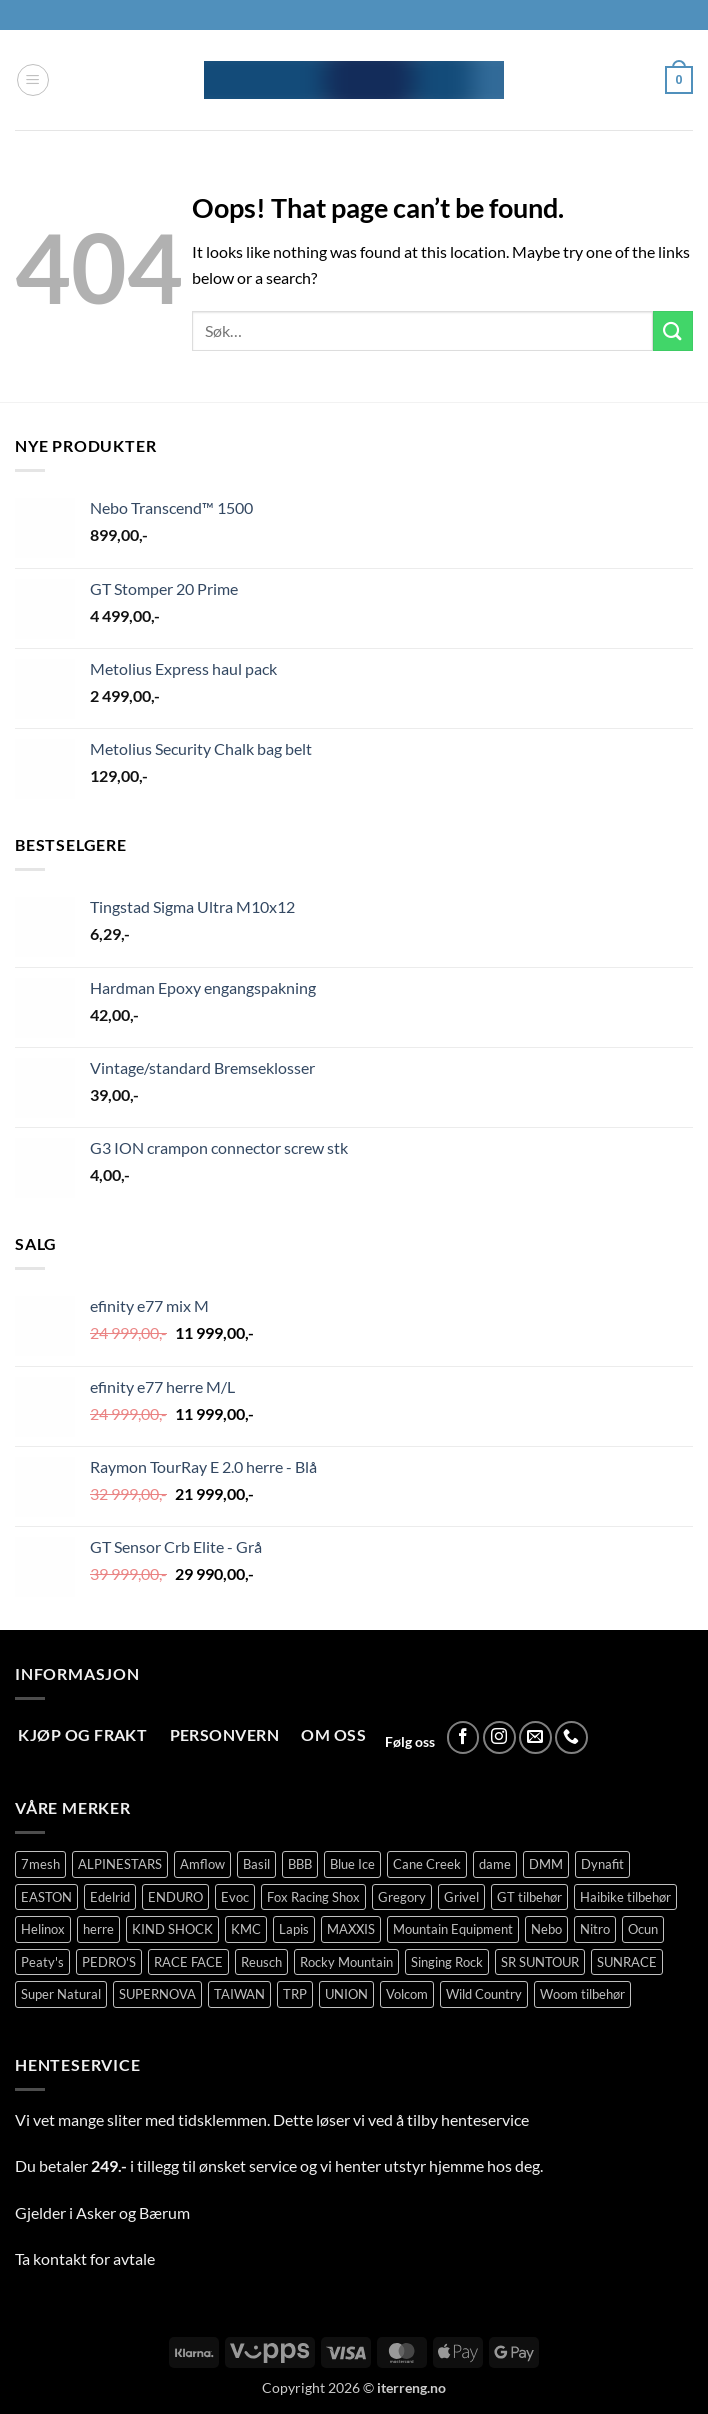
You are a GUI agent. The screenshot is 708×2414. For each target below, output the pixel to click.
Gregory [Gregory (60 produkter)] (402, 1897)
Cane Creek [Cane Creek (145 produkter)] (427, 1864)
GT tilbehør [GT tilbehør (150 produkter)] (529, 1897)
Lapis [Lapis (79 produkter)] (294, 1929)
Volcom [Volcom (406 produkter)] (407, 1994)
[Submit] (673, 330)
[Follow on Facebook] (463, 1737)
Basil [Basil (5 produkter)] (256, 1864)
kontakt (60, 2258)
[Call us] (571, 1737)
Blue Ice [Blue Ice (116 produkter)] (352, 1864)
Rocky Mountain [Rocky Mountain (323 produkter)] (346, 1962)
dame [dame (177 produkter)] (495, 1864)
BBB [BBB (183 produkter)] (300, 1864)
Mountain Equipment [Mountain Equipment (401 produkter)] (453, 1929)
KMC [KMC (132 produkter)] (246, 1929)
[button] (33, 80)
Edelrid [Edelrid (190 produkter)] (110, 1897)
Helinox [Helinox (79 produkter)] (43, 1929)
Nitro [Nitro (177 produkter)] (595, 1929)
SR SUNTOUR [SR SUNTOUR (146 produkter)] (540, 1962)
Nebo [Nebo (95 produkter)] (546, 1929)
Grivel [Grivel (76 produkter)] (461, 1897)
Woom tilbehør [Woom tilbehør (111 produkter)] (582, 1994)
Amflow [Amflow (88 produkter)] (202, 1864)
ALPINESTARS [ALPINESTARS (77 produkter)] (120, 1864)
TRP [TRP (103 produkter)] (295, 1994)
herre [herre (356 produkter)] (98, 1929)
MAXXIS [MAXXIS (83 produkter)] (351, 1929)
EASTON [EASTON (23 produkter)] (46, 1897)
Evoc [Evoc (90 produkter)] (235, 1897)
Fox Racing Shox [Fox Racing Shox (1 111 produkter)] (313, 1897)
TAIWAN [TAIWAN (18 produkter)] (239, 1994)
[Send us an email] (535, 1737)
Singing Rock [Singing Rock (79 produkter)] (447, 1962)
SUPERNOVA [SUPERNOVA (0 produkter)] (157, 1994)
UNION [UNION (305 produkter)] (346, 1994)
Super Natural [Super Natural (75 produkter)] (61, 1994)
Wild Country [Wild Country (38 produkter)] (484, 1994)
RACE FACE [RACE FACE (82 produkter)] (188, 1962)
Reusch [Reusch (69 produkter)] (261, 1962)
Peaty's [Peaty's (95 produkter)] (42, 1962)
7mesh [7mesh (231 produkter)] (40, 1864)
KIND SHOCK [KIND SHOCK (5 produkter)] (172, 1929)
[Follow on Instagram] (499, 1737)
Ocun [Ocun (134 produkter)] (643, 1929)
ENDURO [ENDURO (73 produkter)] (175, 1897)
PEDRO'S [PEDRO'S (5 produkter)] (109, 1962)
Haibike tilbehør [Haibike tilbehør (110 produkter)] (625, 1897)
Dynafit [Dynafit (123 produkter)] (602, 1864)
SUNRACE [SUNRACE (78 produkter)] (627, 1962)
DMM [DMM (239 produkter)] (546, 1864)
